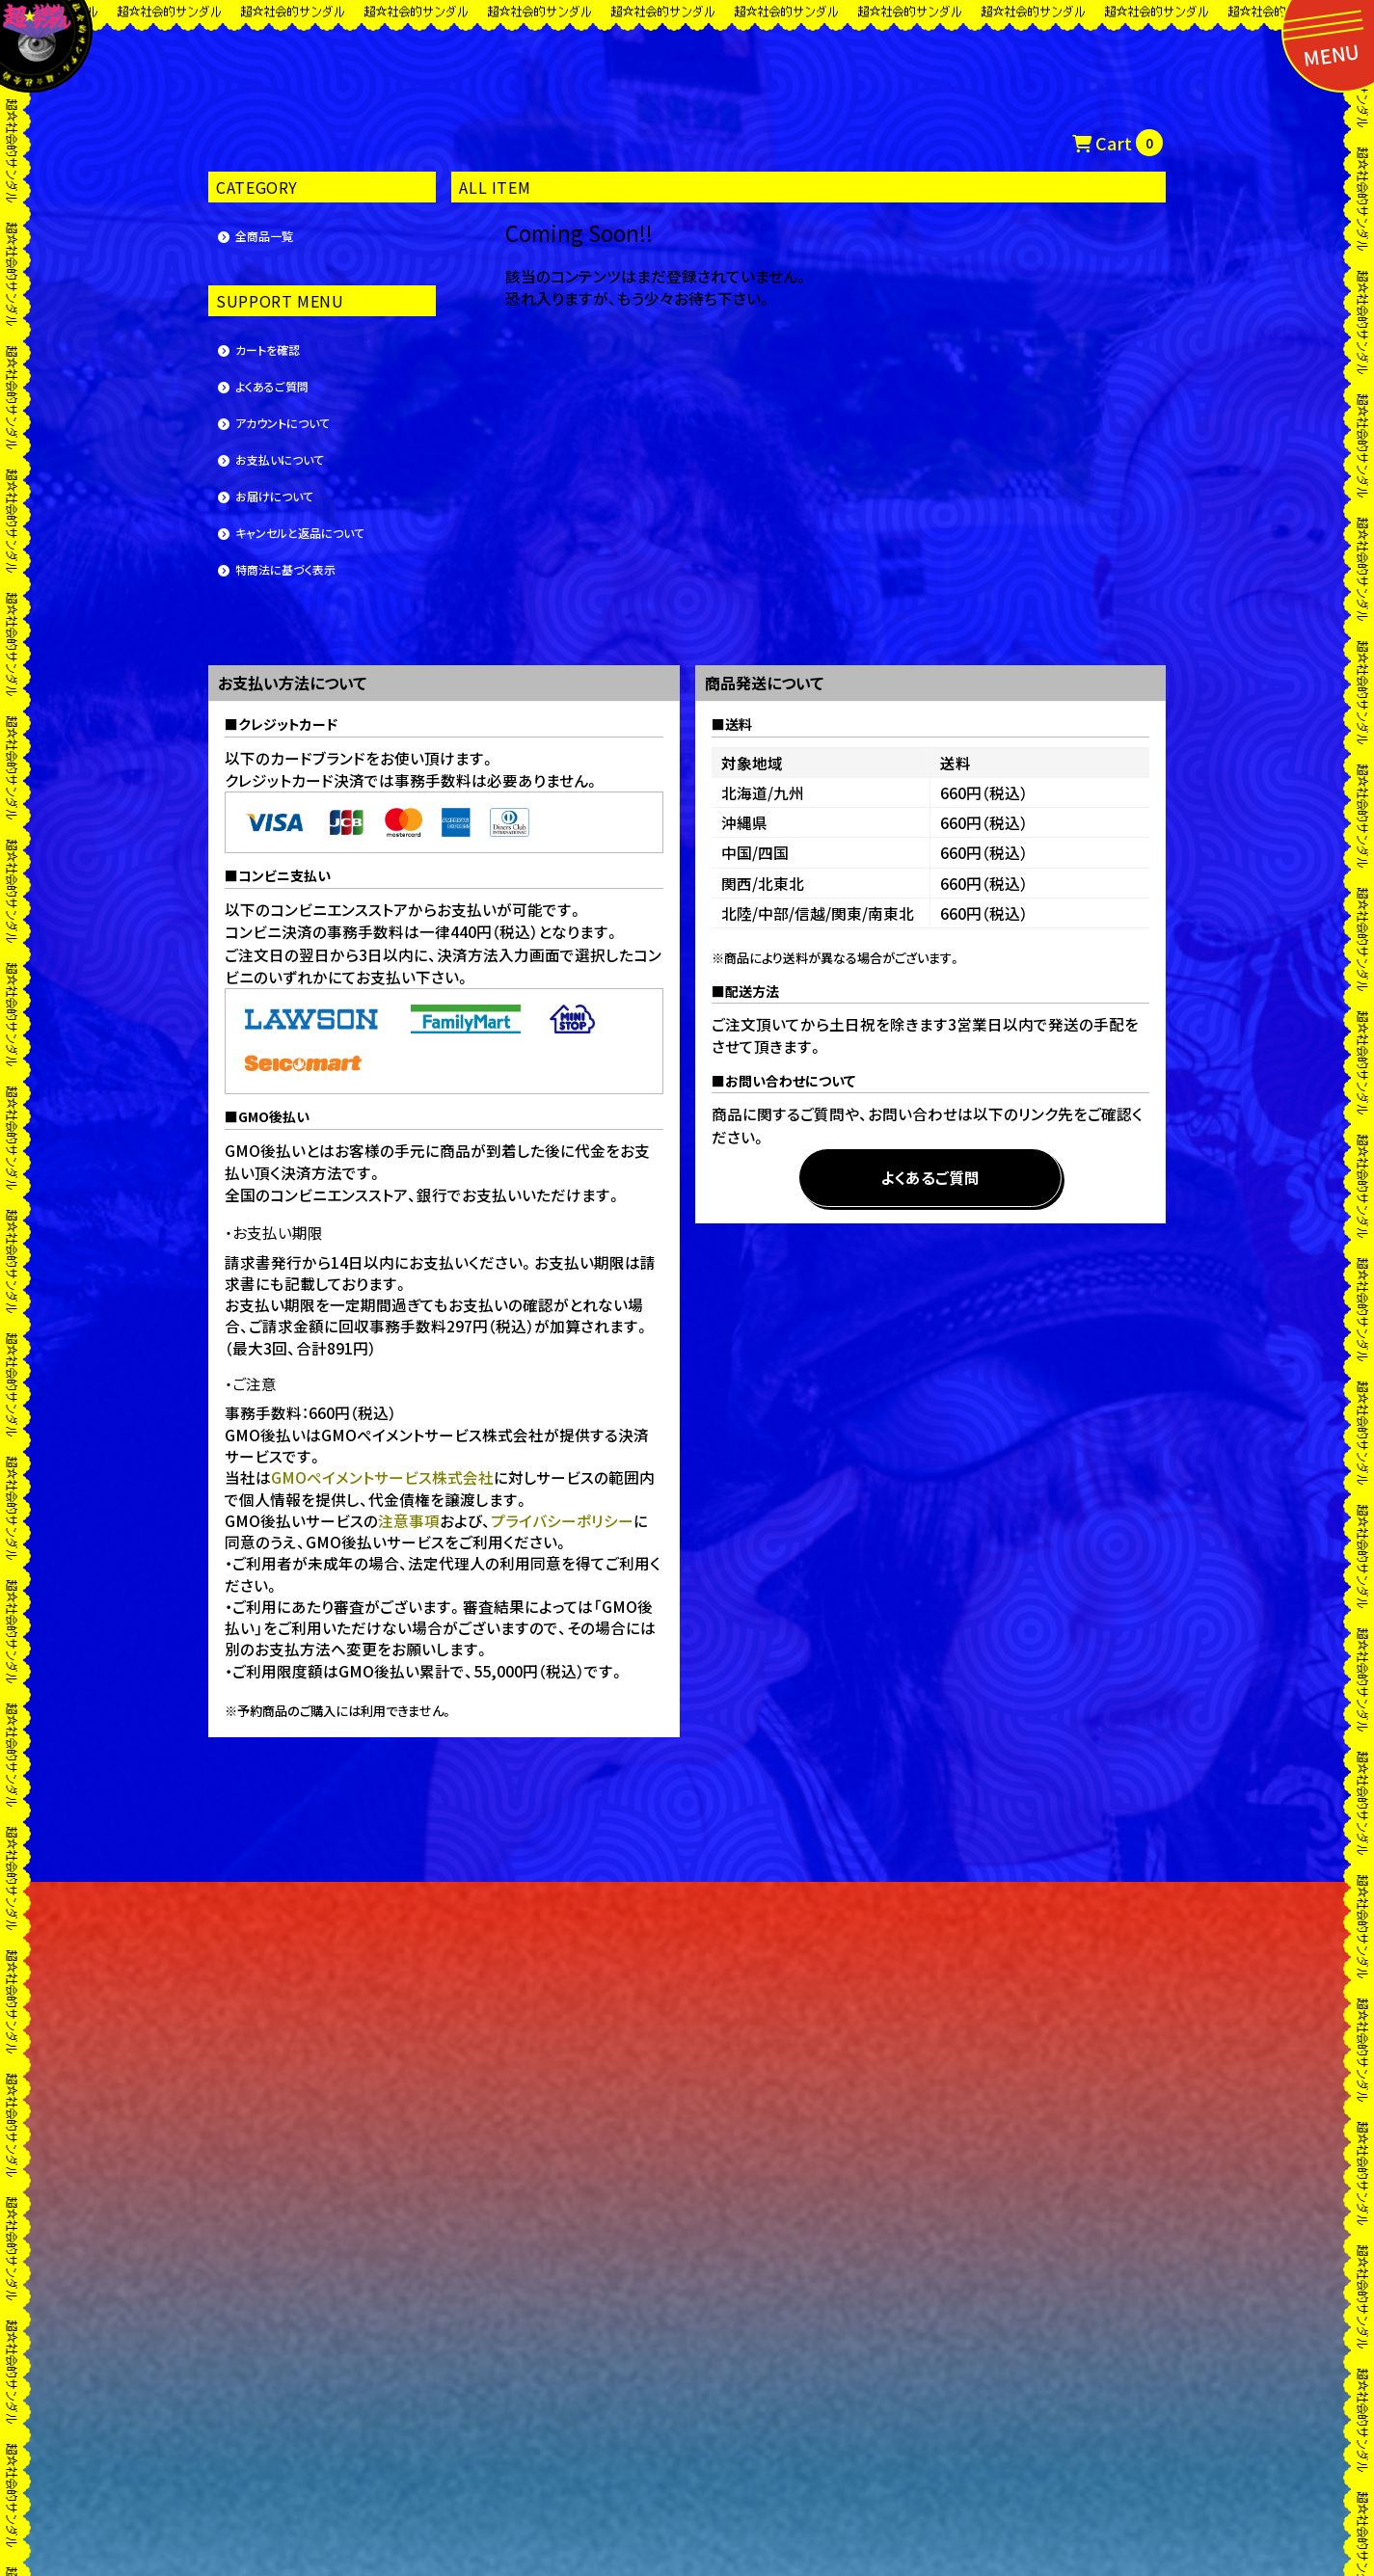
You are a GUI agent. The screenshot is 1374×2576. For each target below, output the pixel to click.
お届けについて (274, 496)
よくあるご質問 (272, 386)
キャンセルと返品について (299, 532)
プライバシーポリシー (562, 1520)
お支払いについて (279, 459)
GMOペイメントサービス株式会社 (382, 1477)
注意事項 (409, 1520)
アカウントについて (282, 423)
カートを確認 (267, 349)
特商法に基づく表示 (285, 569)
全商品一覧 (264, 236)
